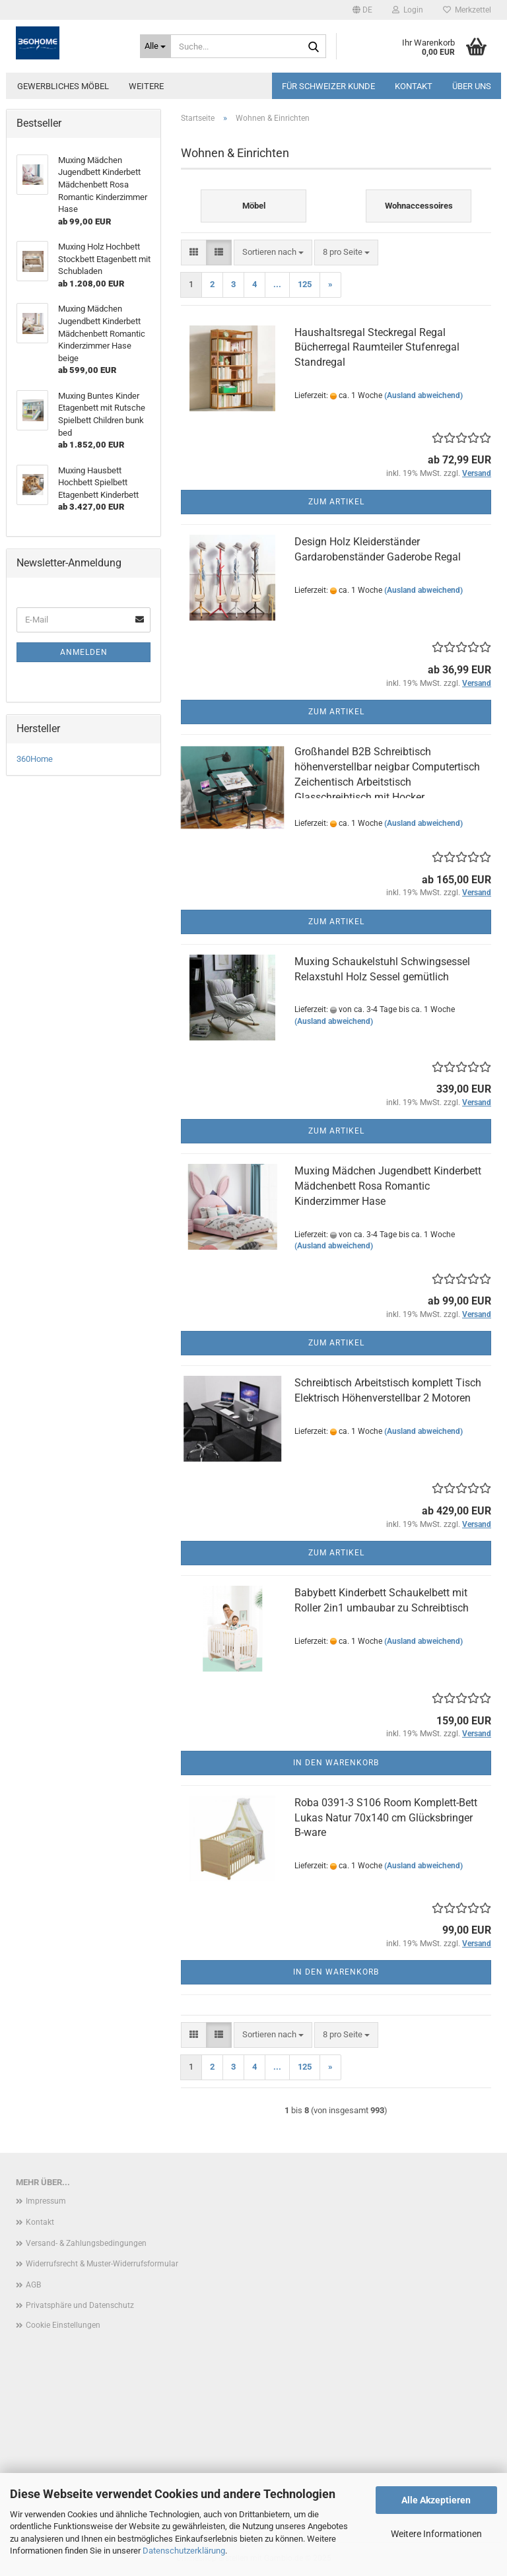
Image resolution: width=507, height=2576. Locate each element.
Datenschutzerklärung (184, 2551)
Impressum (46, 2201)
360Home (35, 759)
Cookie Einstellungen (63, 2325)
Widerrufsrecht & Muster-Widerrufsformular (102, 2263)
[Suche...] (156, 46)
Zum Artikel (336, 501)
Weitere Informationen (436, 2533)
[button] (362, 10)
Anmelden (84, 652)
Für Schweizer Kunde (328, 86)
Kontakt (413, 86)
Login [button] (407, 10)
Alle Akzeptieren (436, 2500)
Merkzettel (467, 10)
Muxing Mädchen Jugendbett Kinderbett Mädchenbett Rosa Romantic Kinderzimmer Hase (387, 1186)
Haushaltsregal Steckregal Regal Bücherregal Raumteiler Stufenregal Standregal (376, 347)
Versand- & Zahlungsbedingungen (86, 2243)
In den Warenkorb (336, 1762)
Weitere (146, 86)
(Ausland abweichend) (423, 395)
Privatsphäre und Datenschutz (80, 2305)
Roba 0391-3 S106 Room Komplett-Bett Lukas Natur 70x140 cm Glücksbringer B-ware (385, 1817)
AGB (33, 2284)
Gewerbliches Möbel (63, 86)
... (277, 284)
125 (305, 284)
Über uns (471, 86)
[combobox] (273, 252)
